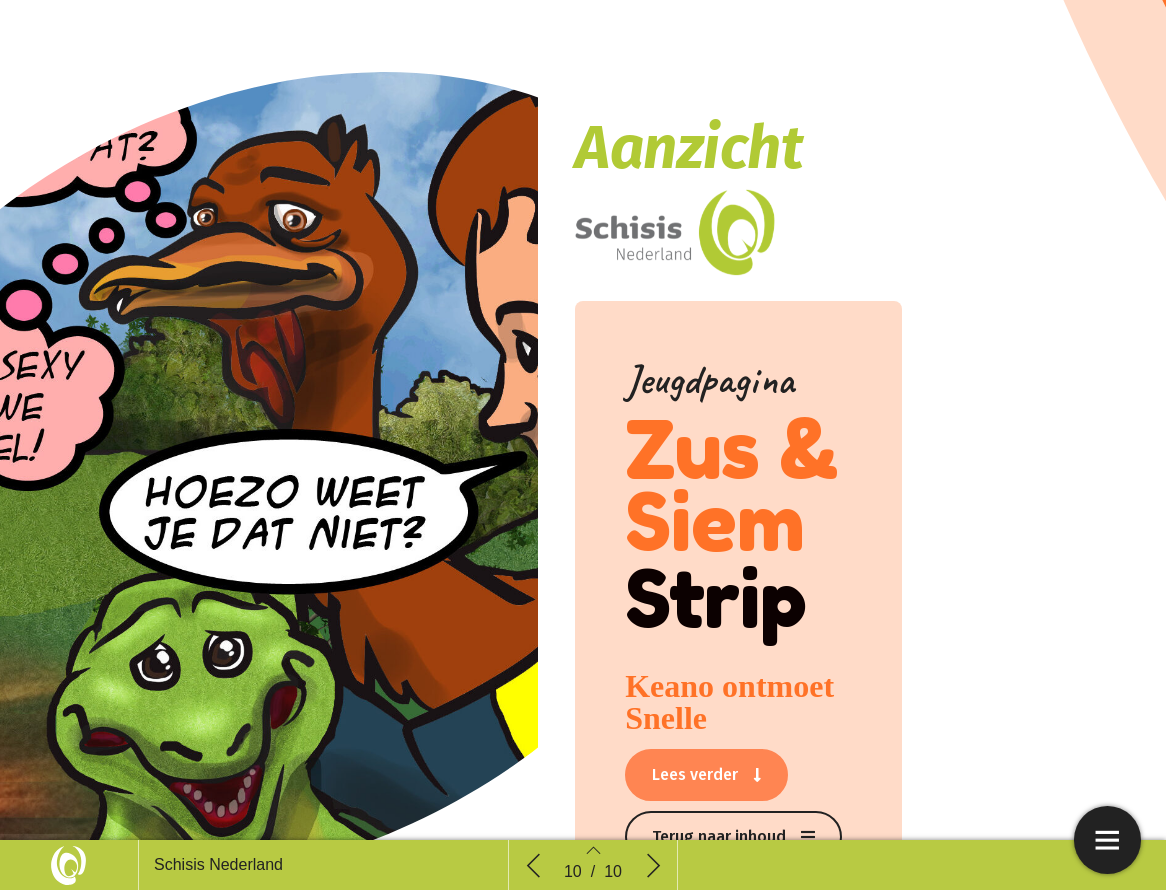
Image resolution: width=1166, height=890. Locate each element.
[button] (706, 775)
